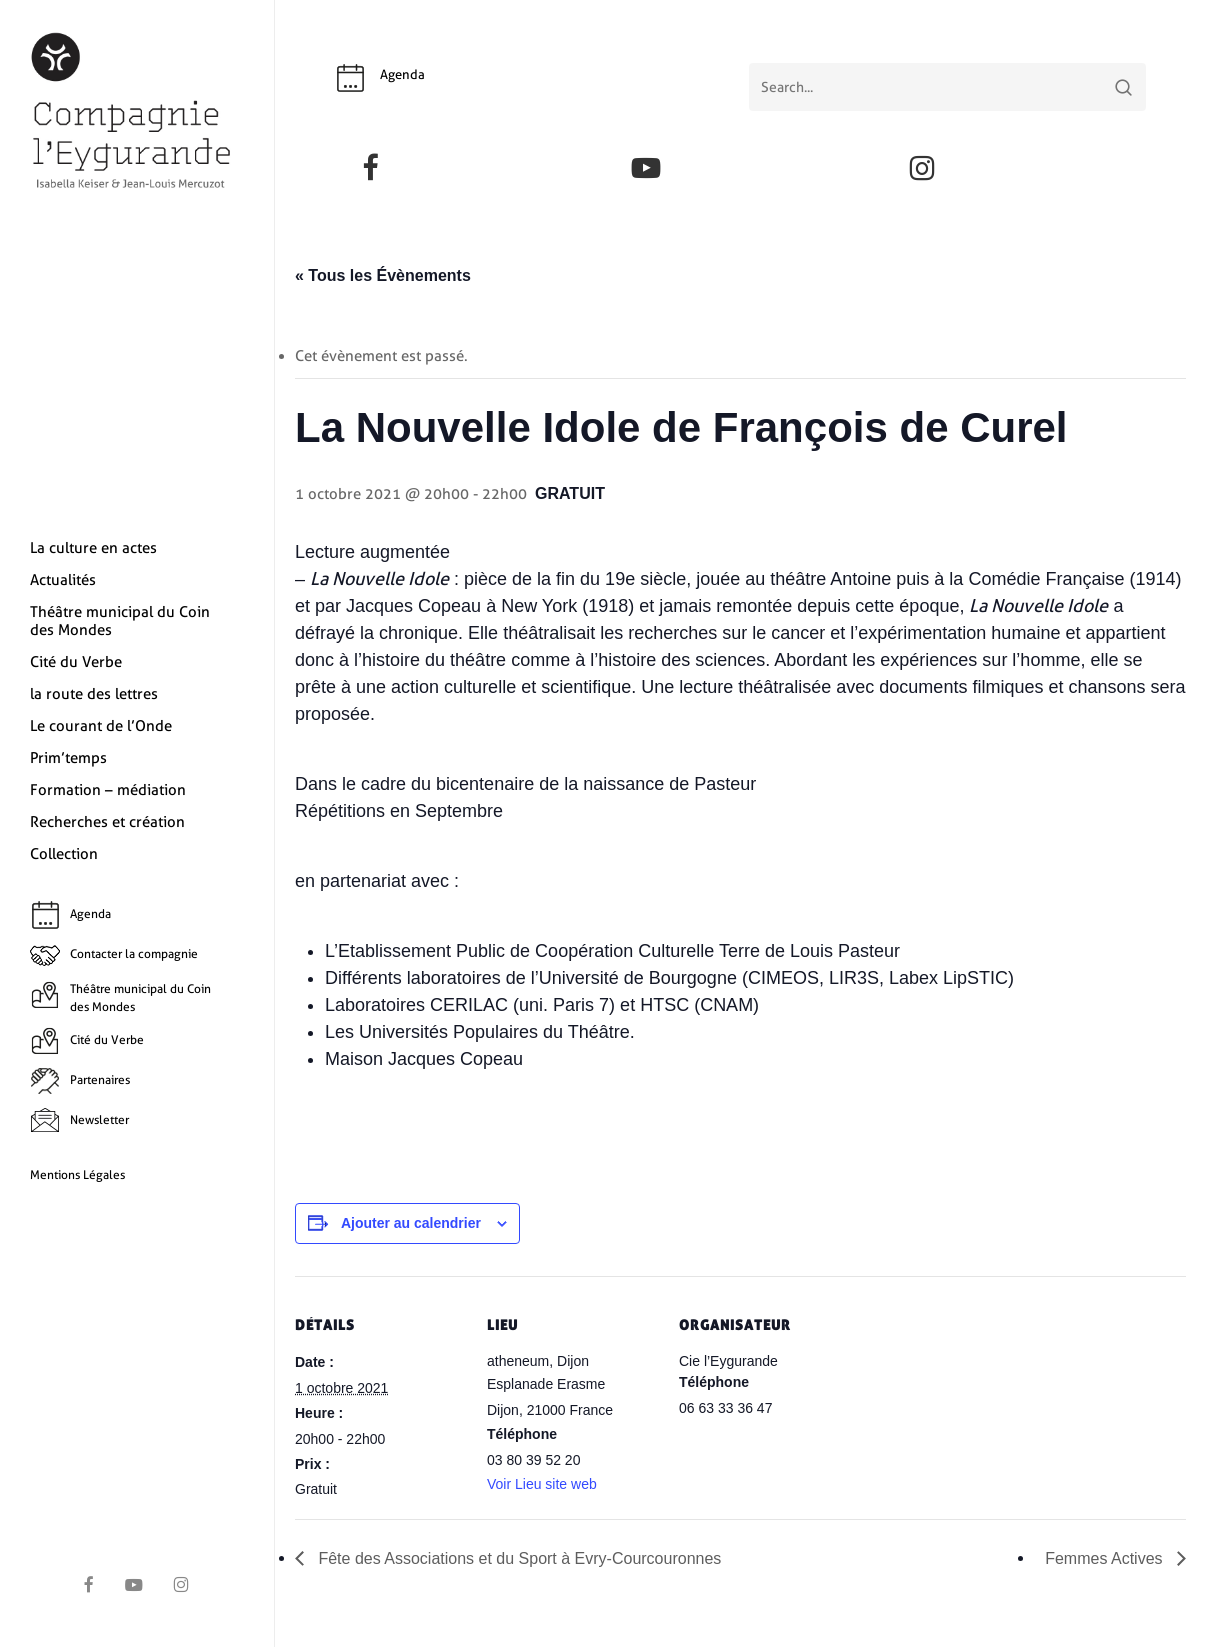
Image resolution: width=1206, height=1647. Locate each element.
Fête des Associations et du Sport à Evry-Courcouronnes (517, 1558)
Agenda (402, 74)
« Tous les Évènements (383, 275)
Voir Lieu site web (542, 1484)
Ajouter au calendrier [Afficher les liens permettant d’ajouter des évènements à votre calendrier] (411, 1223)
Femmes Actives (1106, 1558)
